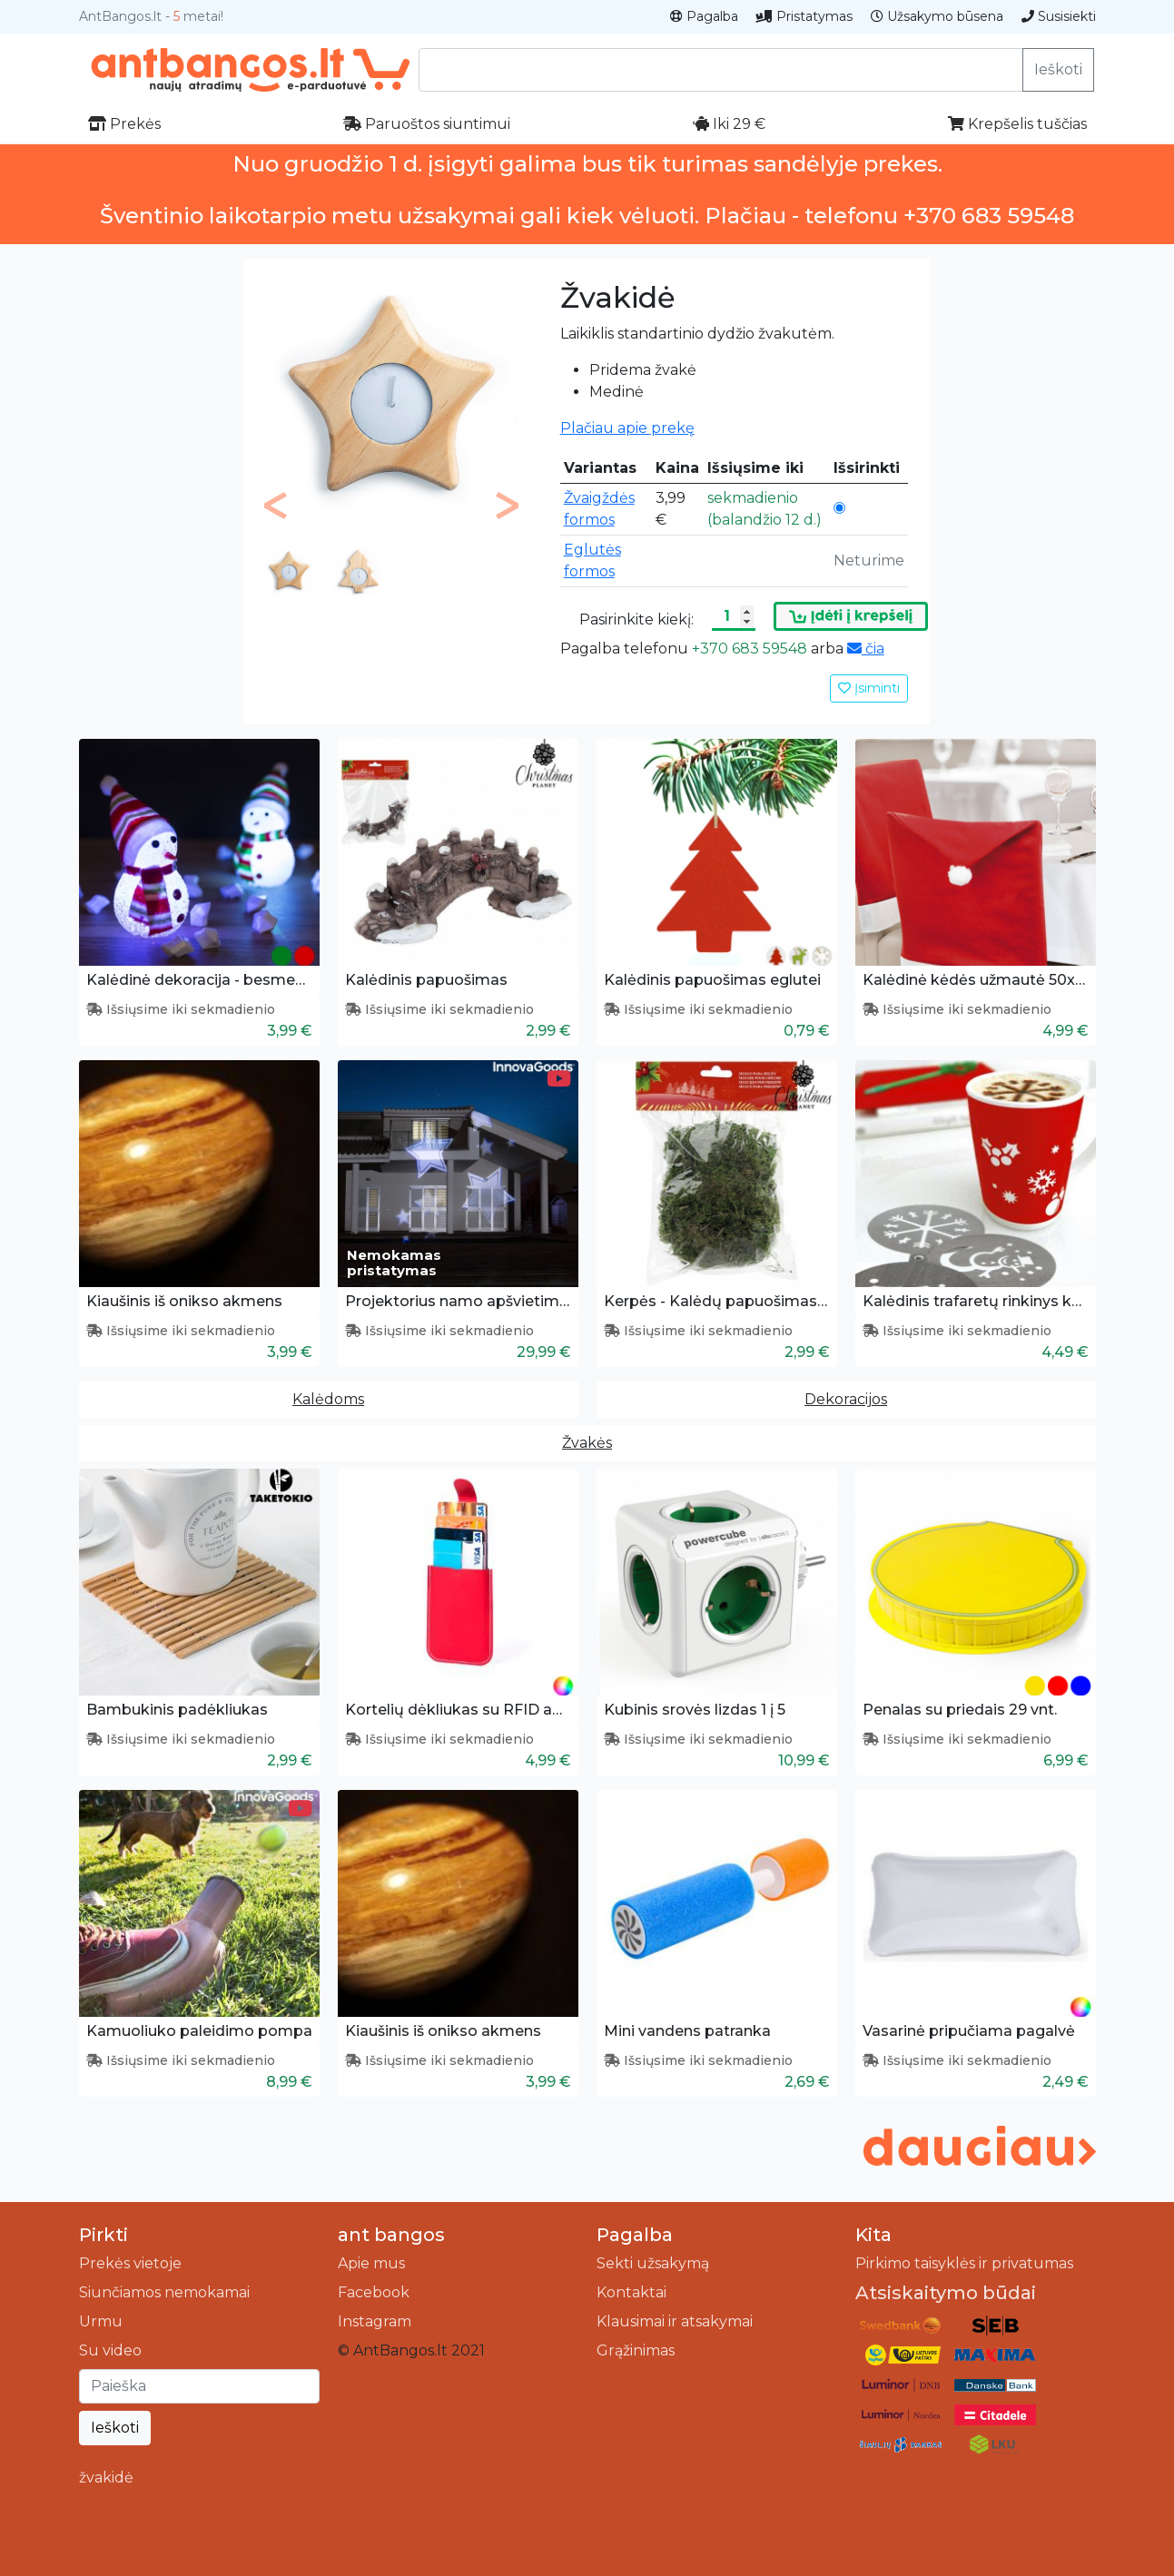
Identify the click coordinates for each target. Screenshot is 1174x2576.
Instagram (374, 2321)
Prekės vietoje (130, 2263)
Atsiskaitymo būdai (945, 2293)
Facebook (373, 2292)
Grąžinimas (636, 2350)
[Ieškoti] (199, 2386)
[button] (275, 505)
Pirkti (103, 2235)
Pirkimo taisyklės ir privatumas (964, 2263)
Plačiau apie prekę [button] (627, 428)
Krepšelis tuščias (1017, 124)
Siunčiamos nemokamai (164, 2292)
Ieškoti (1058, 69)
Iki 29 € (729, 124)
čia (865, 648)
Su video (110, 2350)
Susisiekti (1058, 16)
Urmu (101, 2321)
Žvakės (587, 1442)
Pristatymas (804, 16)
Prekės (124, 124)
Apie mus (371, 2263)
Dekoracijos (845, 1399)
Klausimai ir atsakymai (675, 2321)
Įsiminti (869, 688)
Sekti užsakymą (653, 2263)
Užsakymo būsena (937, 16)
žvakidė (106, 2477)
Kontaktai (631, 2292)
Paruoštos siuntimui (426, 124)
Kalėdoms (328, 1399)
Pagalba (704, 16)
